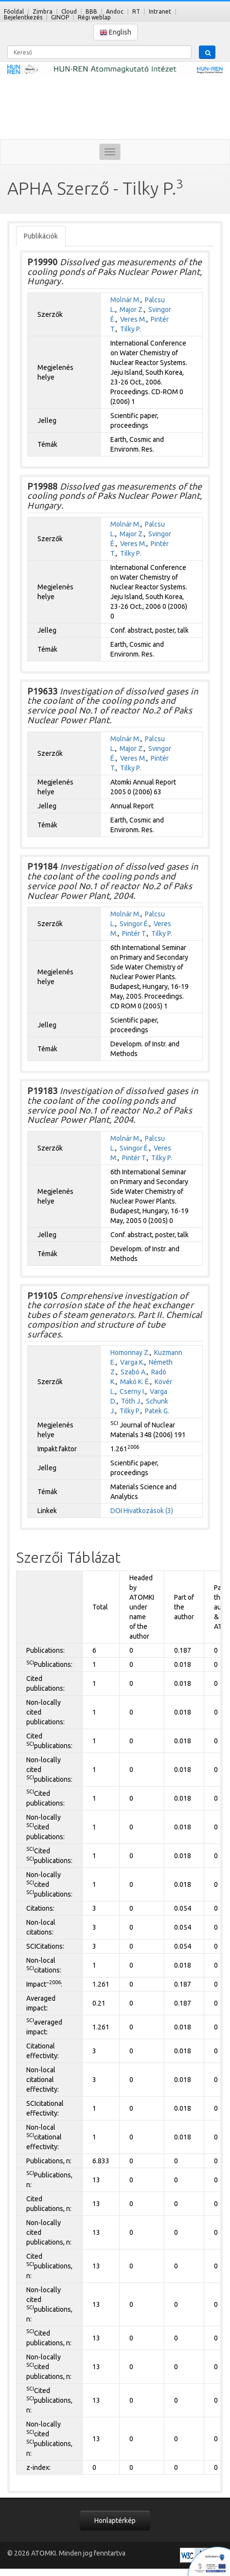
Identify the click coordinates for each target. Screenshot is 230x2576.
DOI (116, 1511)
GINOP (60, 17)
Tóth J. (131, 1401)
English (115, 32)
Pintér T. (134, 933)
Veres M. (133, 319)
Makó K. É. (135, 1382)
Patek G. (157, 1411)
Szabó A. (134, 1372)
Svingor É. (134, 924)
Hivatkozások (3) (148, 1511)
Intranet (160, 11)
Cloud (69, 11)
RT (136, 11)
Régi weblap (94, 17)
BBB (91, 11)
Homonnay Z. (130, 1352)
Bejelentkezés (23, 17)
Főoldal (14, 11)
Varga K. (132, 1362)
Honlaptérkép (115, 2520)
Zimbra (43, 11)
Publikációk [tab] (41, 236)
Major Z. (132, 309)
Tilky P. (130, 329)
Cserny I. (132, 1391)
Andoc (115, 11)
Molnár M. (125, 300)
